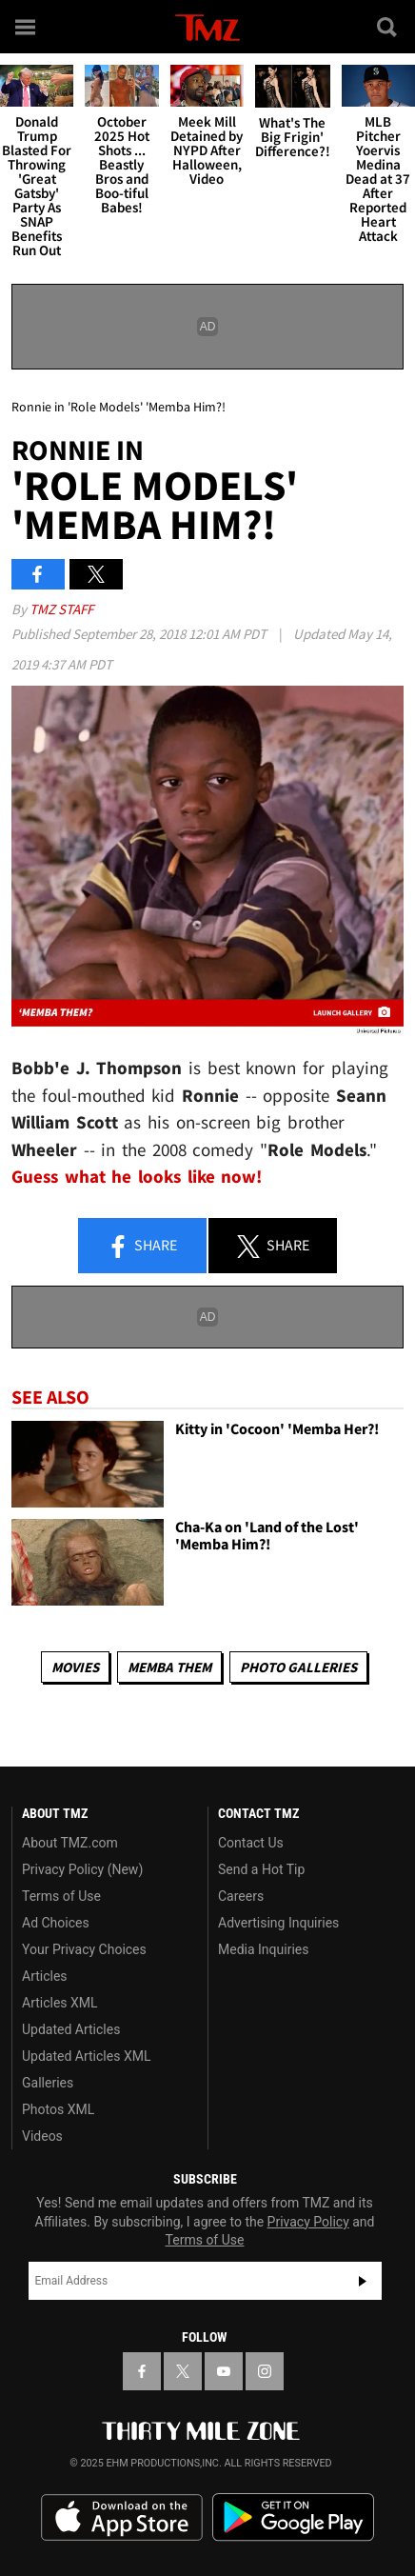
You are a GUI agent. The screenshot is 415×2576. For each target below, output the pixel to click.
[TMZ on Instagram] (265, 2371)
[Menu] (26, 26)
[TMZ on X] (183, 2371)
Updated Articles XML (86, 2056)
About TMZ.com (70, 1842)
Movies (75, 1667)
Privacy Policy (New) (82, 1869)
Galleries (47, 2082)
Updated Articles (71, 2029)
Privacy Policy (308, 2221)
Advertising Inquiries (278, 1922)
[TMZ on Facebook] (142, 2371)
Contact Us (251, 1842)
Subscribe (363, 2281)
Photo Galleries (298, 1667)
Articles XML (60, 2002)
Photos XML (58, 2109)
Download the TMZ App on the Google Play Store (293, 2517)
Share (142, 1246)
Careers (241, 1896)
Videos (42, 2136)
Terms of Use (61, 1896)
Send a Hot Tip (261, 1869)
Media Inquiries (263, 1949)
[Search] (388, 26)
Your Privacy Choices (84, 1949)
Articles (45, 1976)
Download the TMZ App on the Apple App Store (122, 2518)
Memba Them (169, 1667)
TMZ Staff (61, 609)
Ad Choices (55, 1922)
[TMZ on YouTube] (224, 2371)
